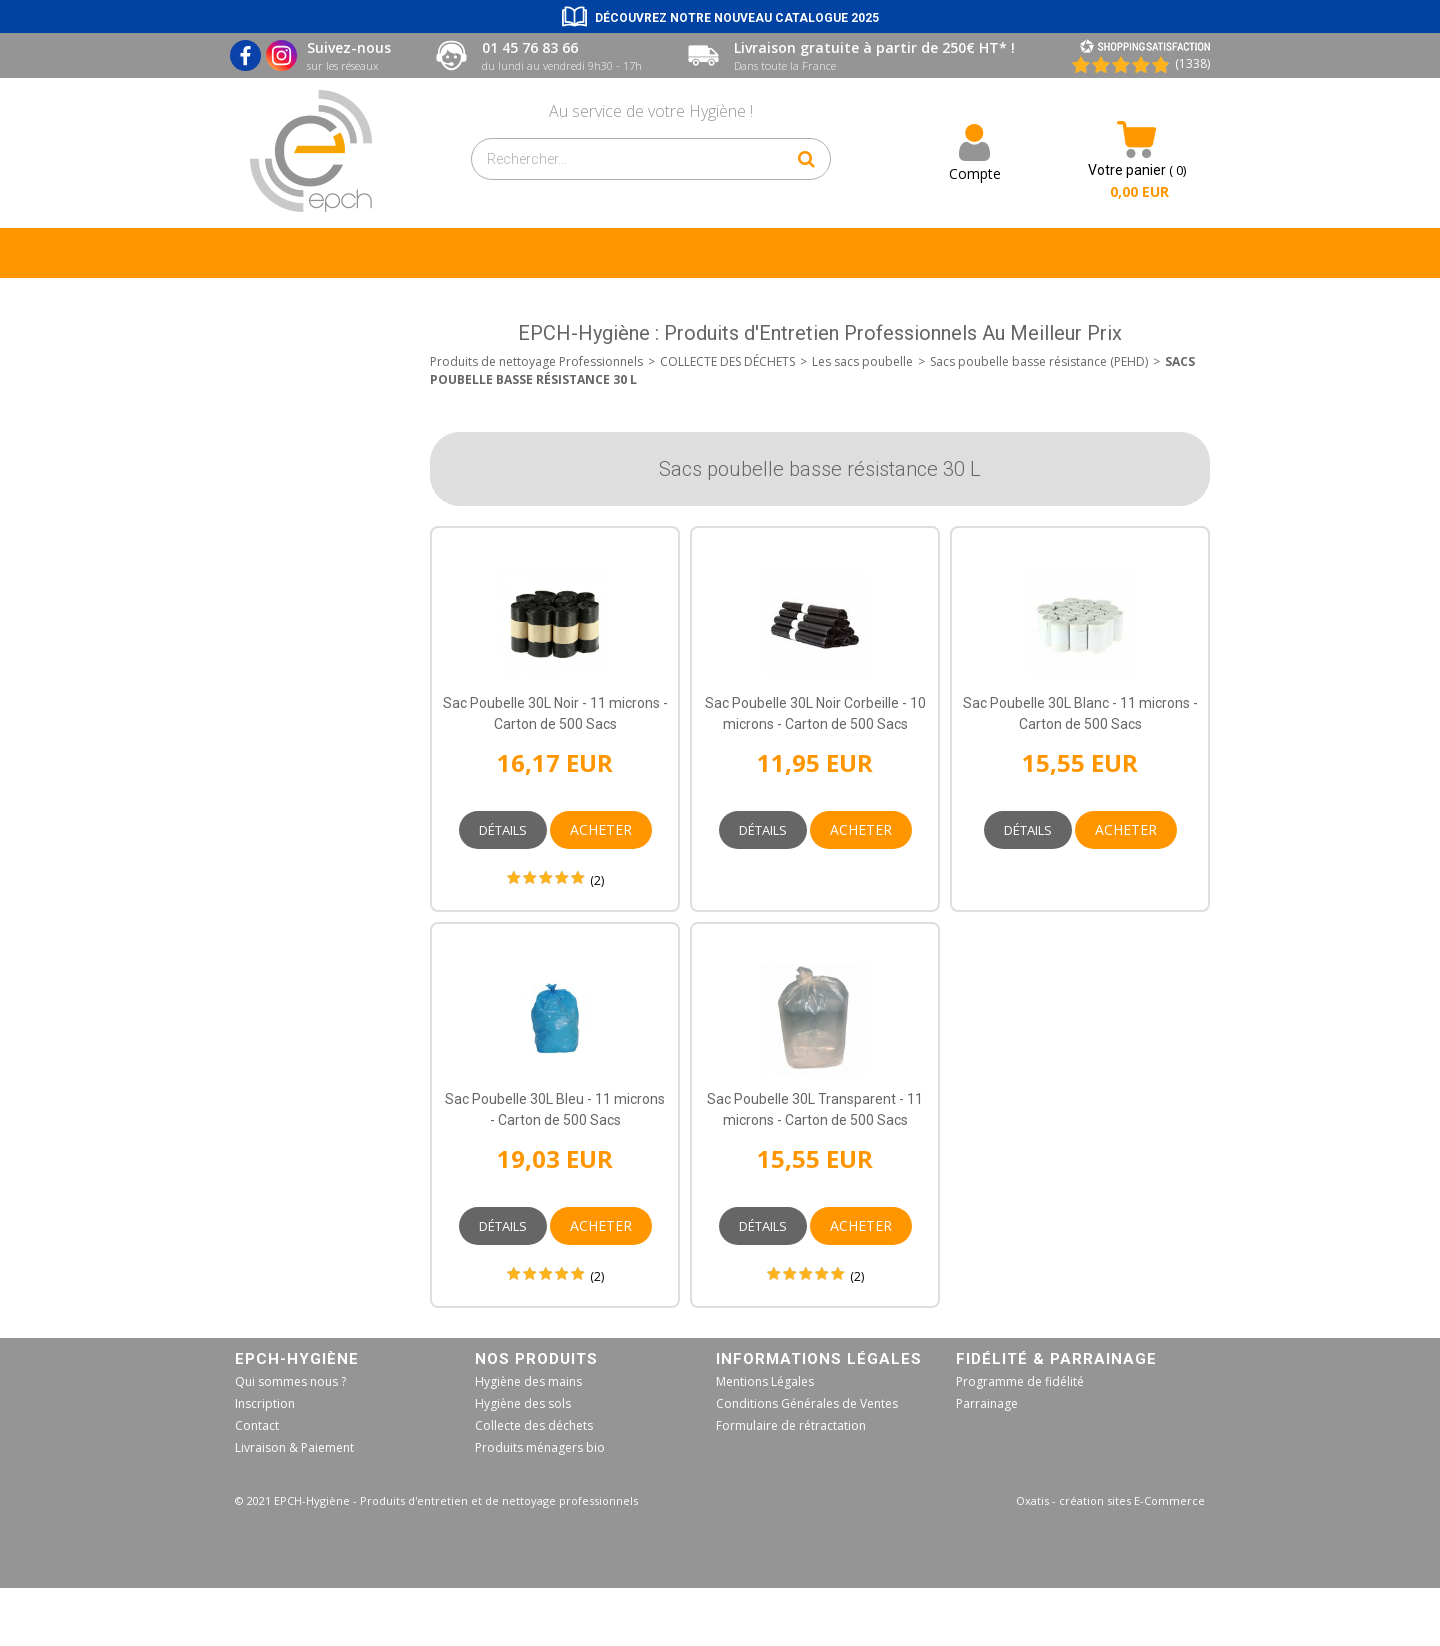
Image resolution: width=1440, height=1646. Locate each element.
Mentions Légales (765, 1381)
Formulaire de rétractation (791, 1425)
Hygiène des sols (523, 1403)
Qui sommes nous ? (290, 1381)
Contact (257, 1425)
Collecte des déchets (534, 1425)
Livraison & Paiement (294, 1447)
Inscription (265, 1403)
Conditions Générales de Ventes (807, 1403)
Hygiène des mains (528, 1381)
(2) (597, 880)
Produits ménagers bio (540, 1447)
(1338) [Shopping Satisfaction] (1192, 63)
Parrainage (987, 1403)
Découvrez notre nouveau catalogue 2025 (737, 18)
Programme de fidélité (1020, 1381)
